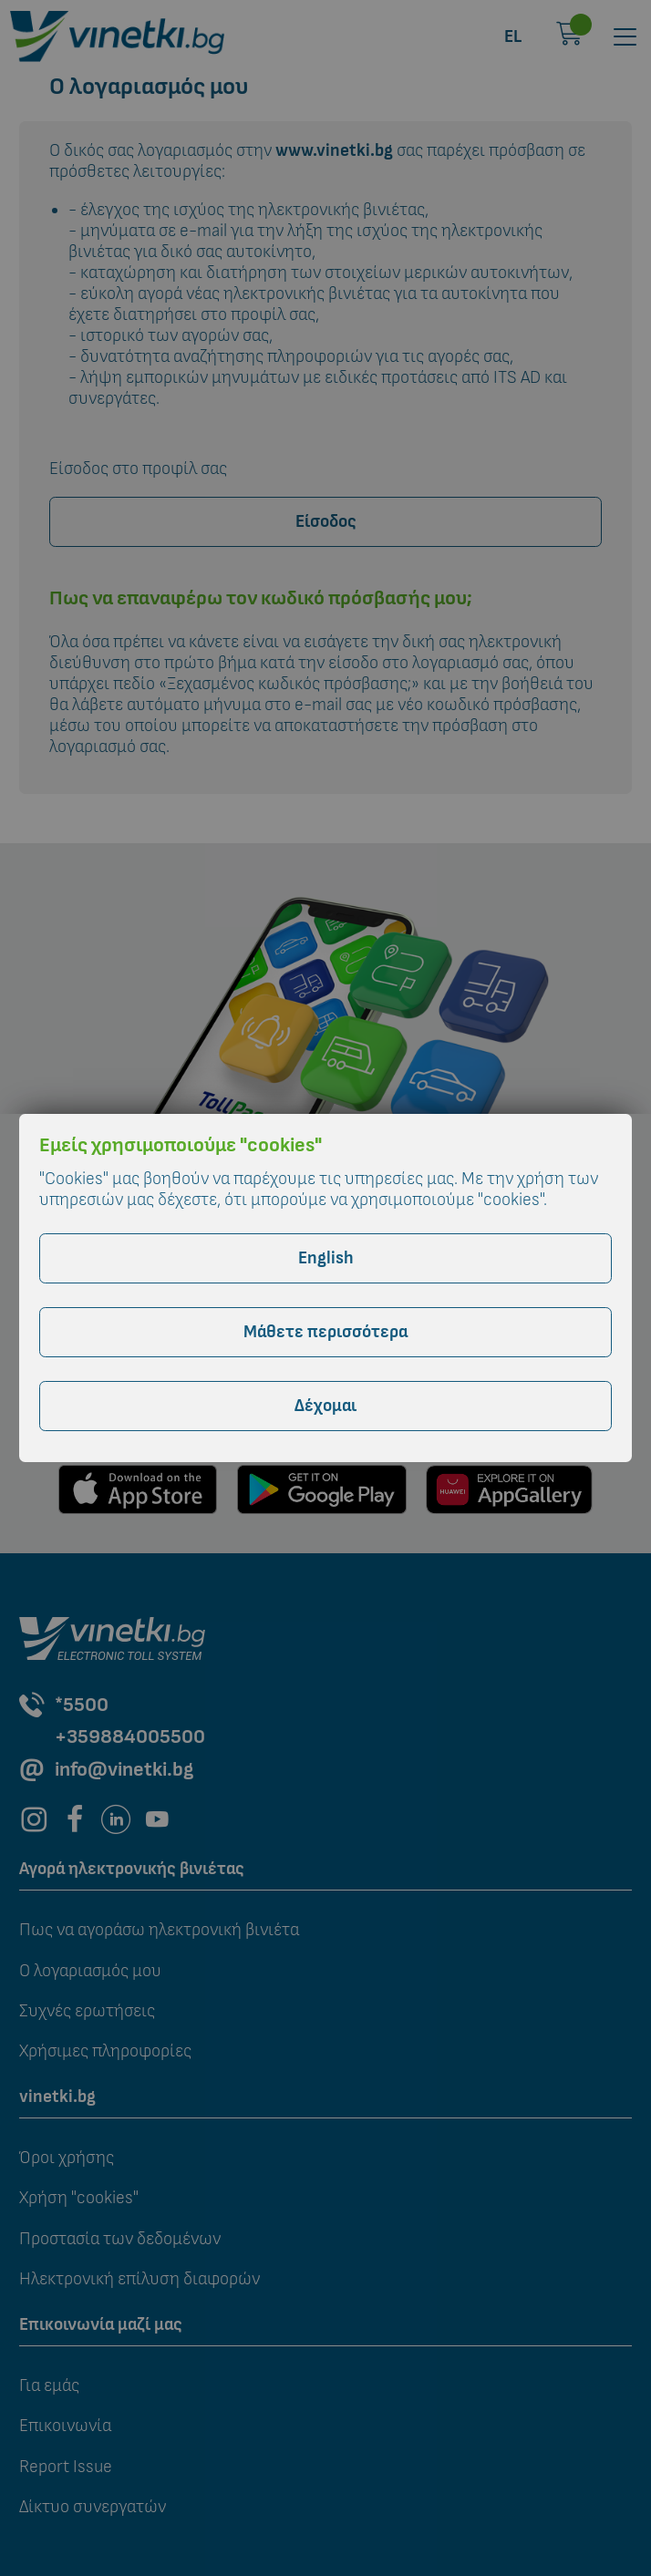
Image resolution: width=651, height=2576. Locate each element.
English (326, 1258)
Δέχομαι (325, 1406)
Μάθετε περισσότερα (325, 1332)
